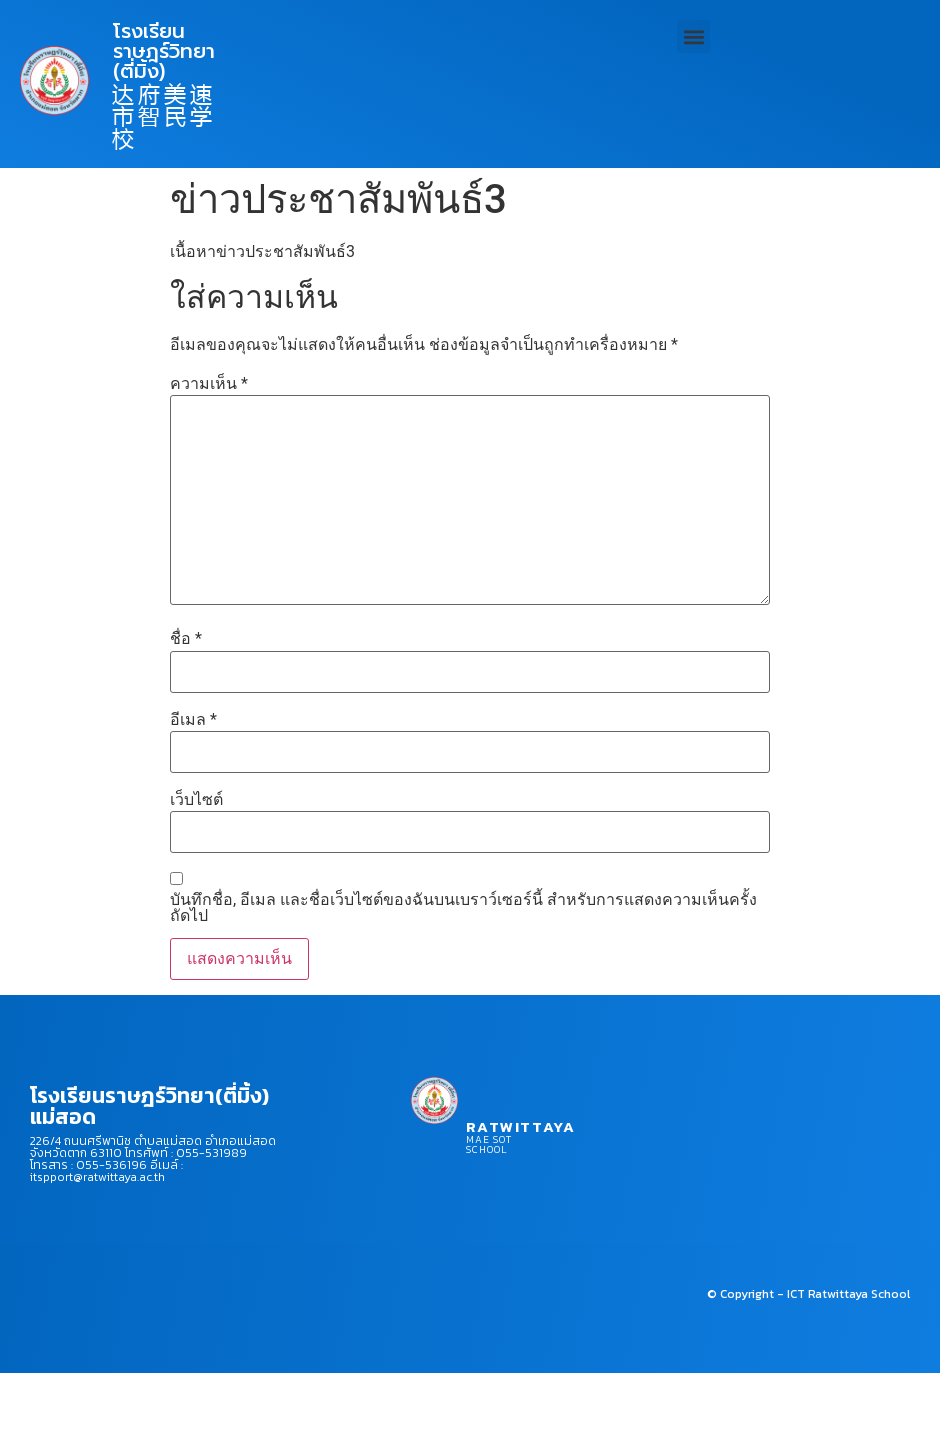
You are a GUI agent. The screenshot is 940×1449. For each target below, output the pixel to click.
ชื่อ (186, 639)
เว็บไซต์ (196, 800)
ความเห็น (209, 384)
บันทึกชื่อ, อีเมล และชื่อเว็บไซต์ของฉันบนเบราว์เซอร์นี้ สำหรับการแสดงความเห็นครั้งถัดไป (463, 908)
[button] (693, 36)
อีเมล (193, 720)
